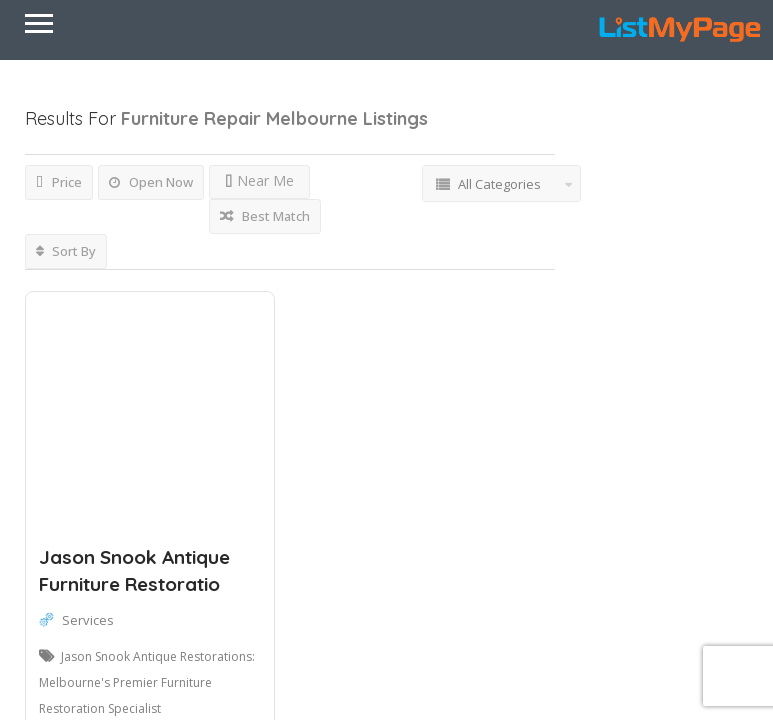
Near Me (259, 180)
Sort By (66, 251)
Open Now (151, 182)
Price (59, 182)
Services (88, 620)
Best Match (265, 216)
